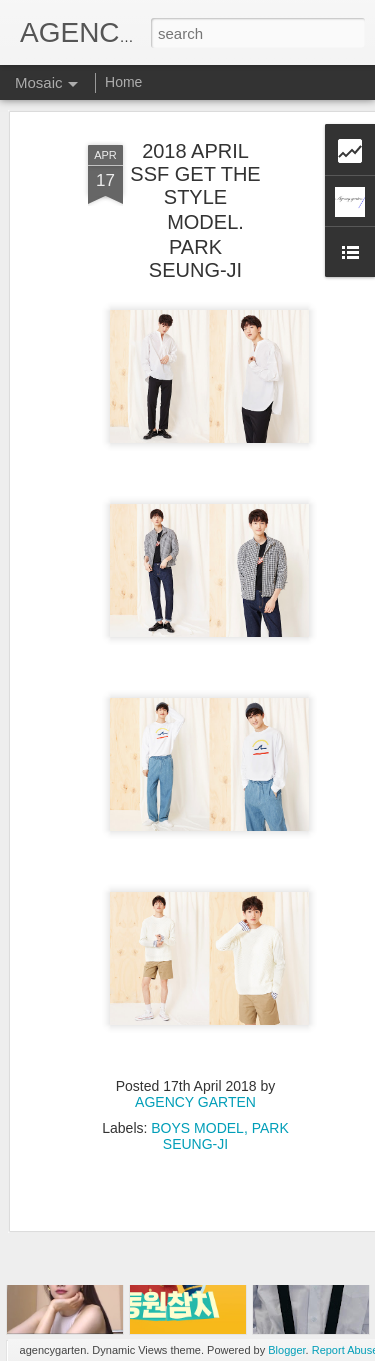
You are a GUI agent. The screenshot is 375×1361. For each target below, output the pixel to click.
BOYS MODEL (197, 1094)
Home (123, 82)
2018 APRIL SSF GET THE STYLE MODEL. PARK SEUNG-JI (195, 176)
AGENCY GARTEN (195, 1068)
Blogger (286, 1350)
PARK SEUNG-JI (226, 1102)
